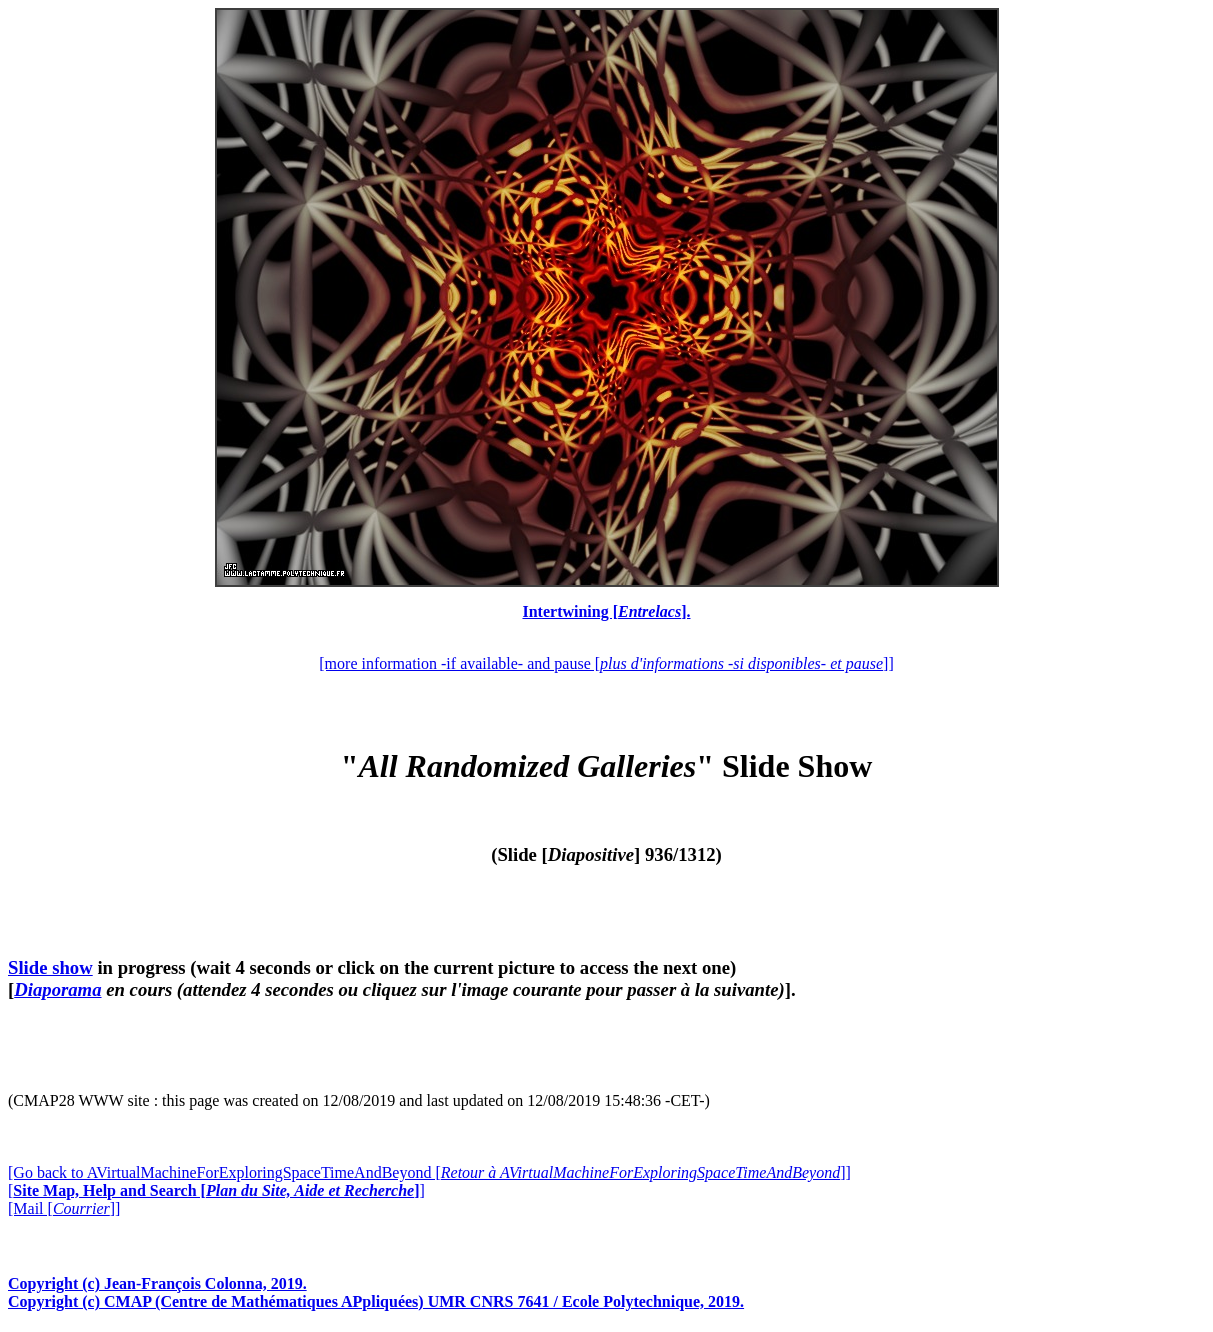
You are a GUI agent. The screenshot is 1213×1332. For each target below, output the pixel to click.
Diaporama (57, 989)
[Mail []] (64, 1208)
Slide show (50, 967)
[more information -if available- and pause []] (606, 663)
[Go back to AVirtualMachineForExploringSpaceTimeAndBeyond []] (429, 1172)
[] (216, 1190)
